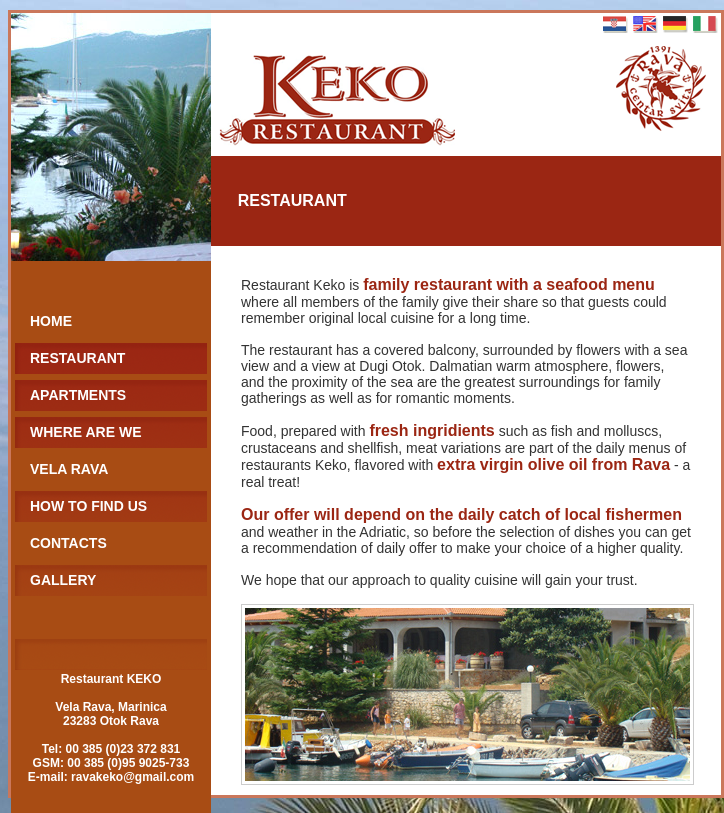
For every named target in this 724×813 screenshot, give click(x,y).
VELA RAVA (69, 469)
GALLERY (63, 580)
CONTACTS (68, 543)
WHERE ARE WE (85, 432)
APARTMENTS (78, 395)
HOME (51, 321)
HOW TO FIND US (88, 506)
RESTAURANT (77, 358)
